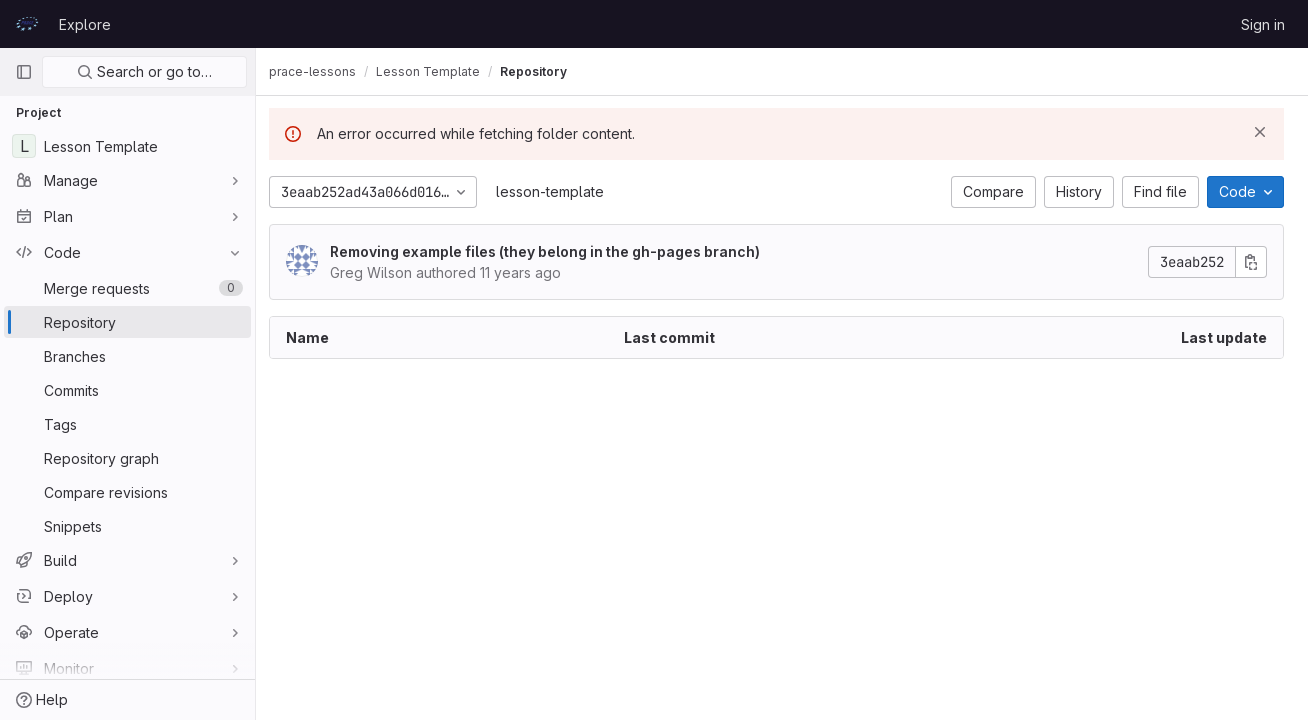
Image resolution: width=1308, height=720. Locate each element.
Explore (85, 24)
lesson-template (561, 191)
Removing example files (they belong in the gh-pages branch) (556, 251)
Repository (544, 71)
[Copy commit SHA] (1251, 262)
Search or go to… (144, 71)
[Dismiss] (1260, 132)
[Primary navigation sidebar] (24, 72)
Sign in (1263, 24)
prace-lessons (323, 71)
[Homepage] (27, 24)
